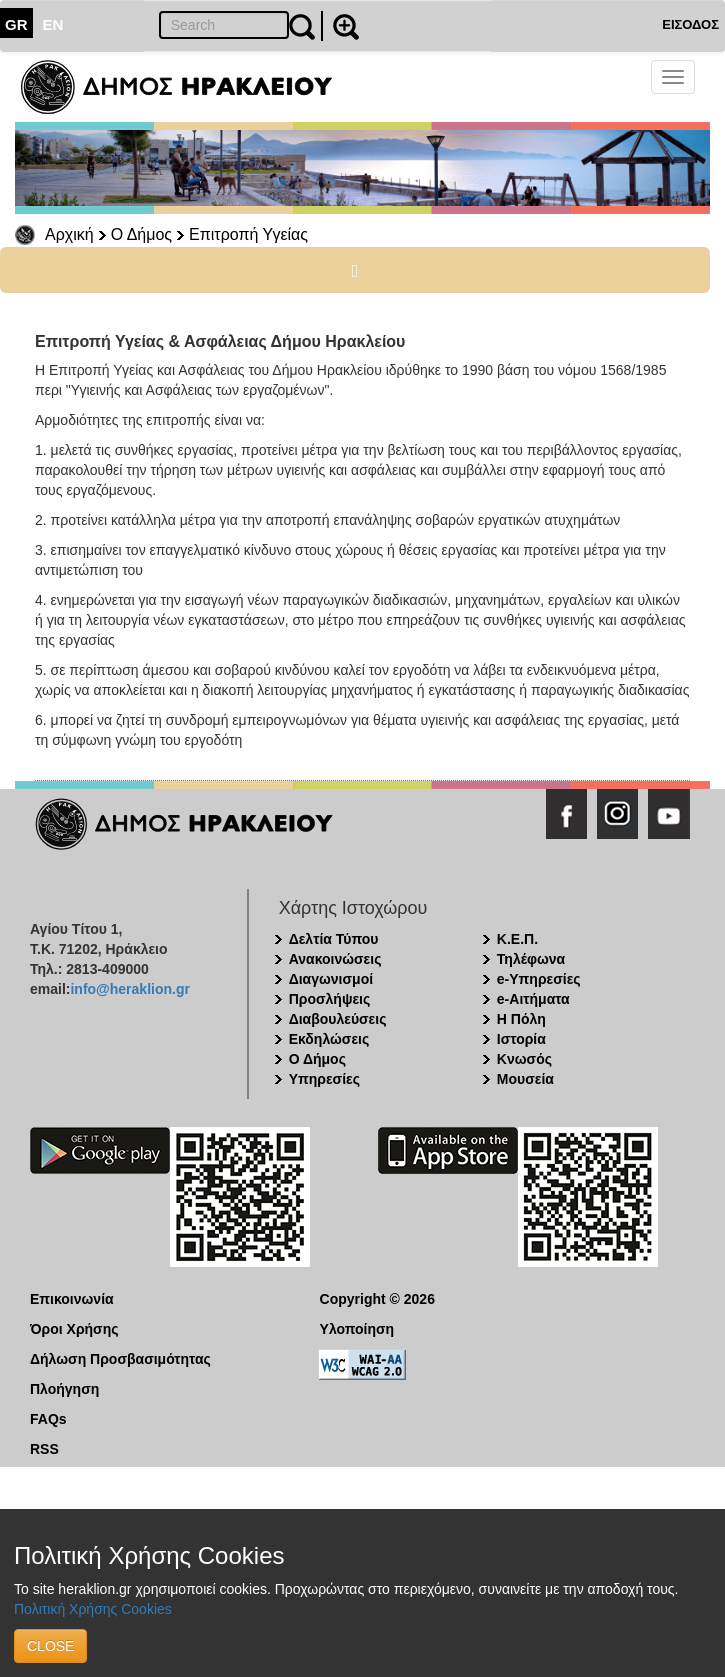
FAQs (48, 1419)
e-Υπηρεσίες (539, 979)
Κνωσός (524, 1059)
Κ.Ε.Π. (517, 939)
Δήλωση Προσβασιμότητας (120, 1359)
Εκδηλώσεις (329, 1039)
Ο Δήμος (141, 234)
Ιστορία (521, 1039)
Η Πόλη (521, 1019)
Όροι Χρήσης (74, 1329)
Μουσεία (525, 1079)
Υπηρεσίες (324, 1079)
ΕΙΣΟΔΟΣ (690, 24)
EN (53, 24)
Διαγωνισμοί (331, 979)
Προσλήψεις (330, 999)
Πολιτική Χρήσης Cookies (93, 1609)
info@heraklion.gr (129, 989)
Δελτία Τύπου (334, 939)
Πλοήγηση (64, 1389)
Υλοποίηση (357, 1329)
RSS (44, 1449)
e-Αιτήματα (533, 999)
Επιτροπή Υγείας (248, 234)
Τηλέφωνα (531, 959)
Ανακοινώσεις (335, 959)
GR (16, 24)
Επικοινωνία (72, 1299)
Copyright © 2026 (377, 1299)
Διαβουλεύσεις (338, 1019)
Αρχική (69, 234)
